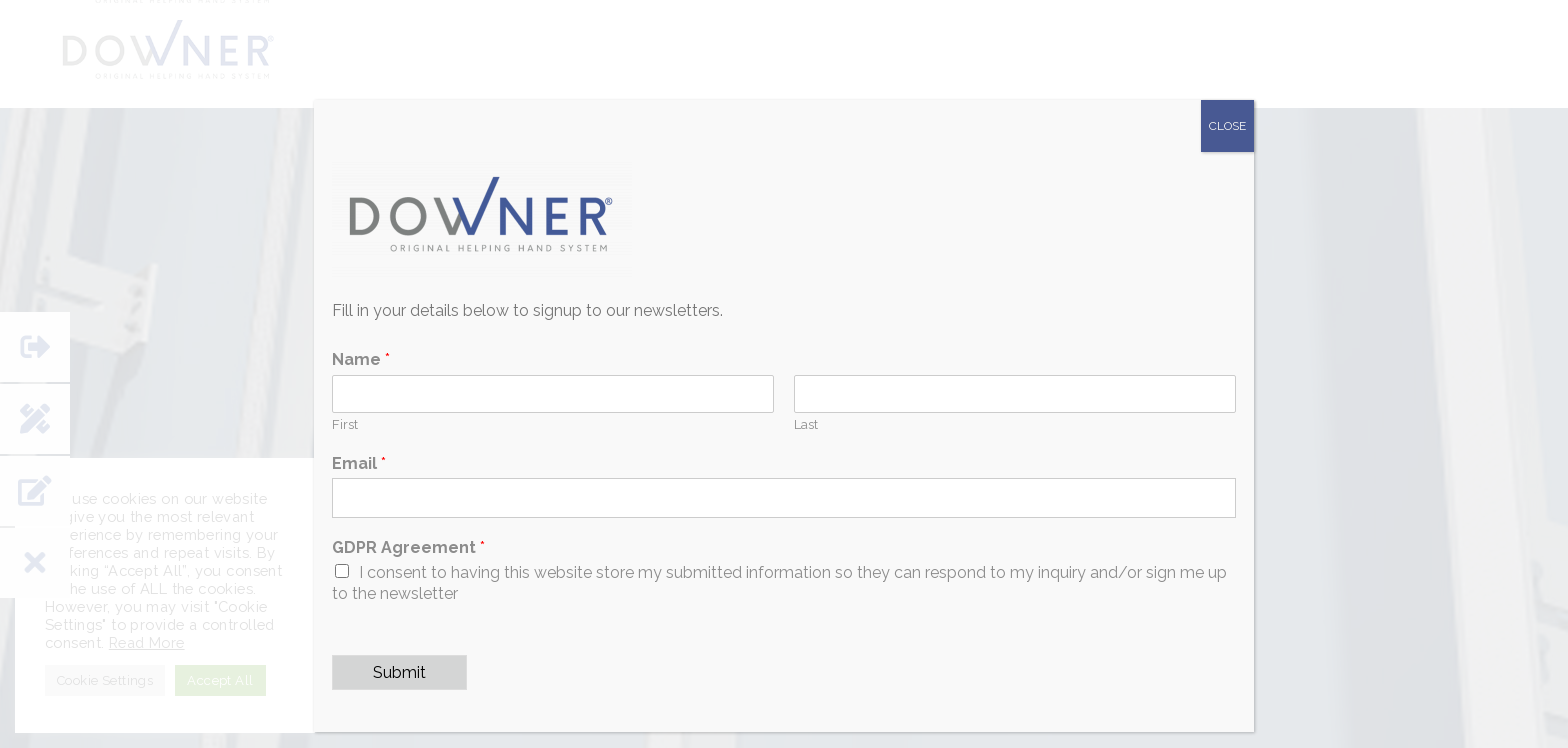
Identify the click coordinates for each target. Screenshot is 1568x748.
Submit (399, 672)
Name (361, 359)
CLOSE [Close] (1227, 126)
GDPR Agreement (408, 547)
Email (359, 463)
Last (806, 424)
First (345, 424)
